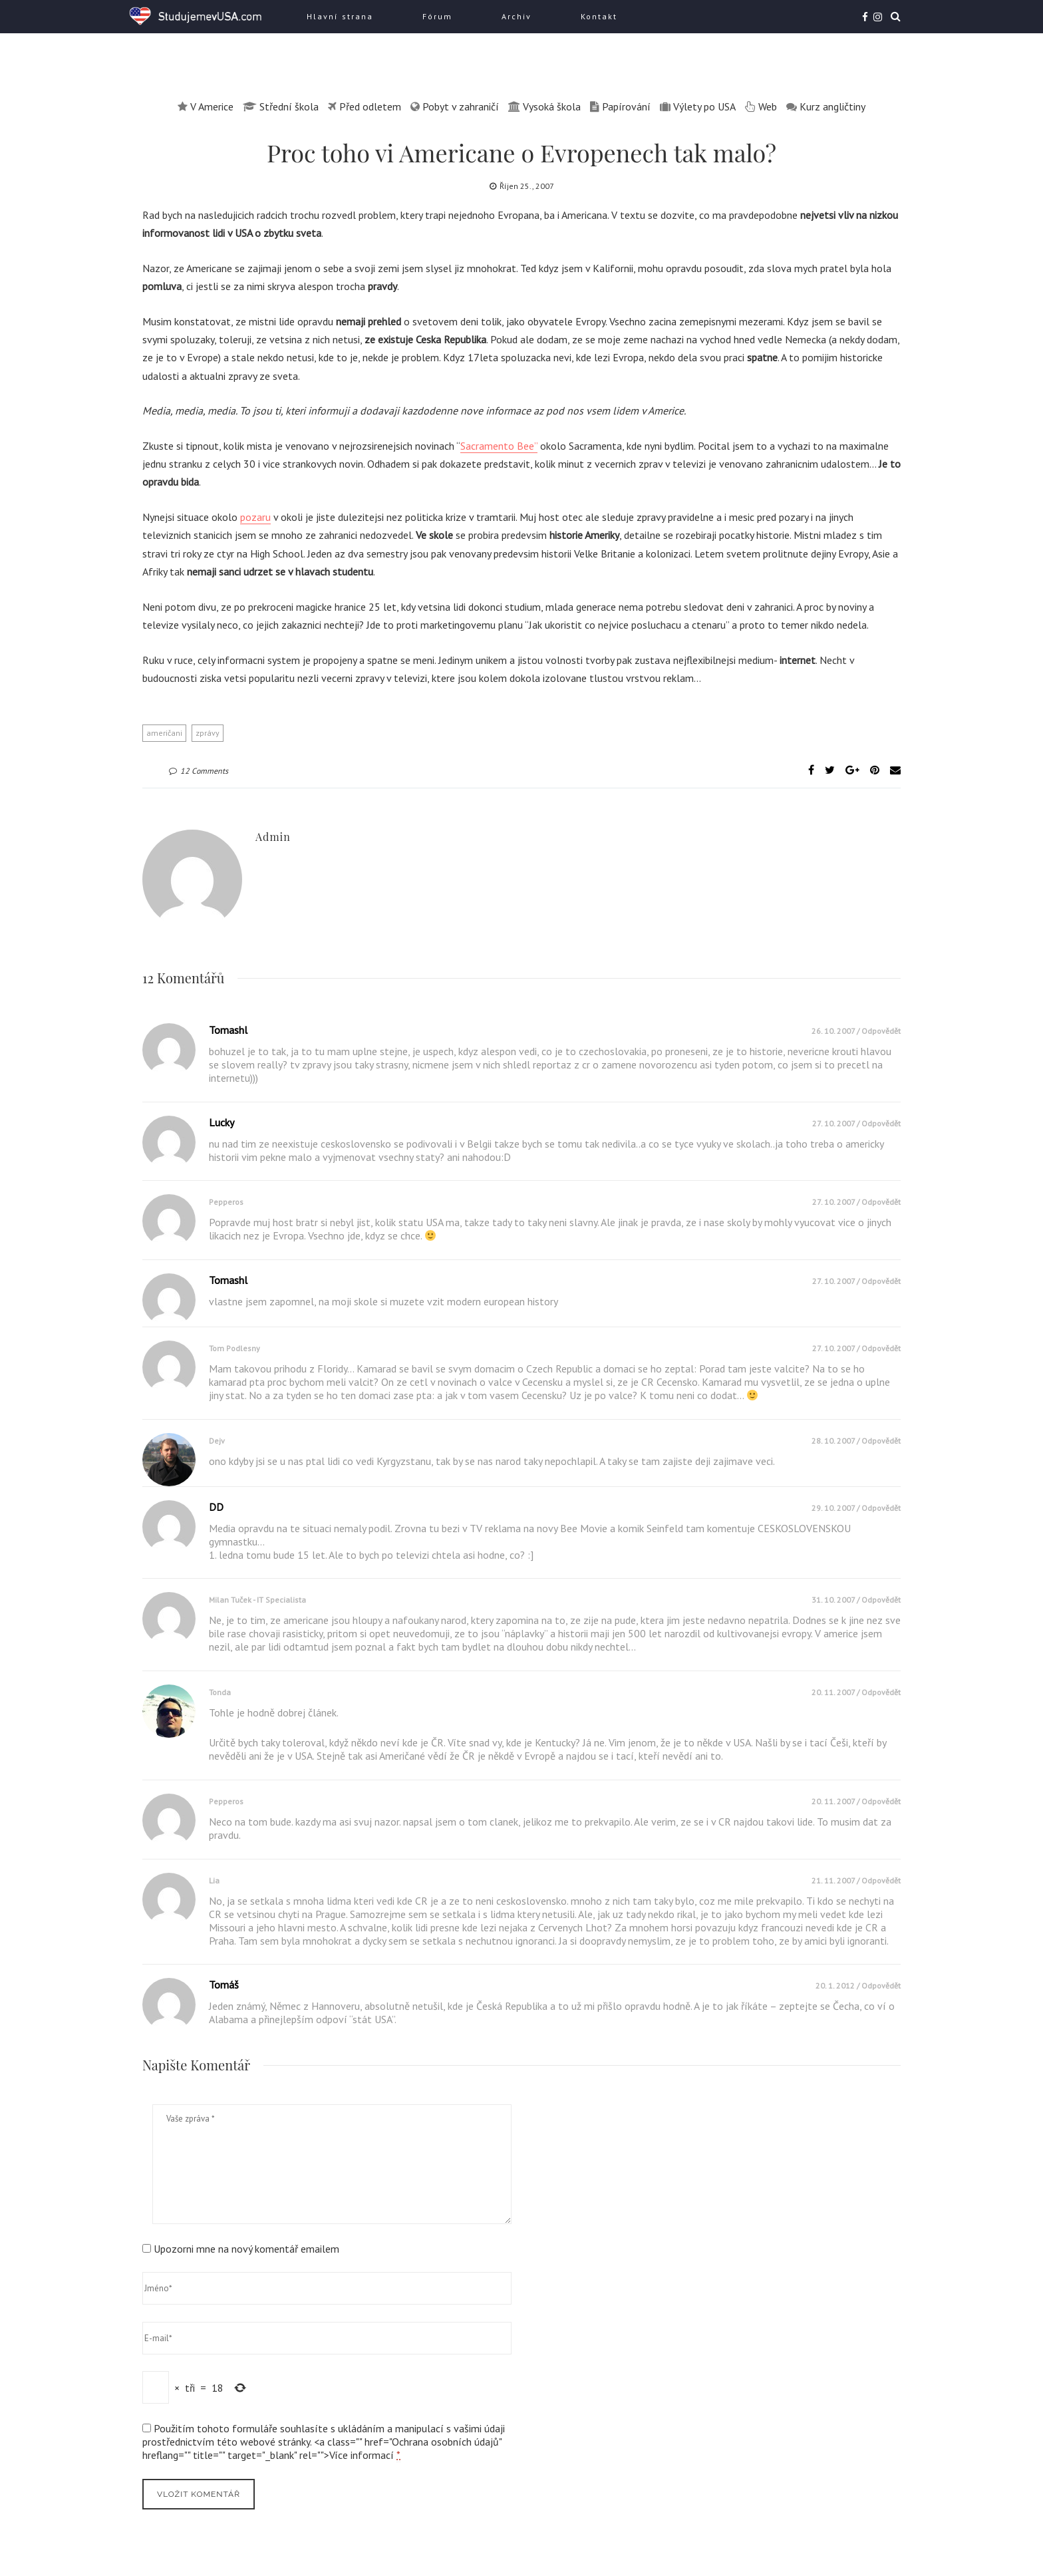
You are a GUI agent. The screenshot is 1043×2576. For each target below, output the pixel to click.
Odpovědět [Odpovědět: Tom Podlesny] (881, 1348)
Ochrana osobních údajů (445, 2441)
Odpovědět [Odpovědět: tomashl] (881, 1031)
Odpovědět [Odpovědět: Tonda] (881, 1692)
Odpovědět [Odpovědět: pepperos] (881, 1202)
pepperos (226, 1202)
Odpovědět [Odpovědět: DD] (881, 1508)
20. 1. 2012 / (838, 1986)
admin (273, 837)
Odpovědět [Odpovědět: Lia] (881, 1880)
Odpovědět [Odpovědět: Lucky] (881, 1123)
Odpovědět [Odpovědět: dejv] (881, 1441)
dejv (217, 1441)
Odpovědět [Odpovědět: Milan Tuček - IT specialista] (881, 1600)
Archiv (516, 16)
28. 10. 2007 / (836, 1441)
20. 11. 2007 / (836, 1692)
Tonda (220, 1692)
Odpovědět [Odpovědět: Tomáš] (881, 1986)
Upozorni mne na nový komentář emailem (246, 2248)
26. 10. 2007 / (836, 1031)
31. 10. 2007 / (836, 1600)
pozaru (255, 517)
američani (164, 733)
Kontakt (599, 16)
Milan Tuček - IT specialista (257, 1600)
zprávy (208, 733)
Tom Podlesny (234, 1348)
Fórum (437, 16)
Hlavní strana (340, 16)
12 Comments (198, 771)
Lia (214, 1880)
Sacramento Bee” (498, 445)
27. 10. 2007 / (836, 1123)
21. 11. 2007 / (836, 1880)
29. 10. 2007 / (836, 1508)
